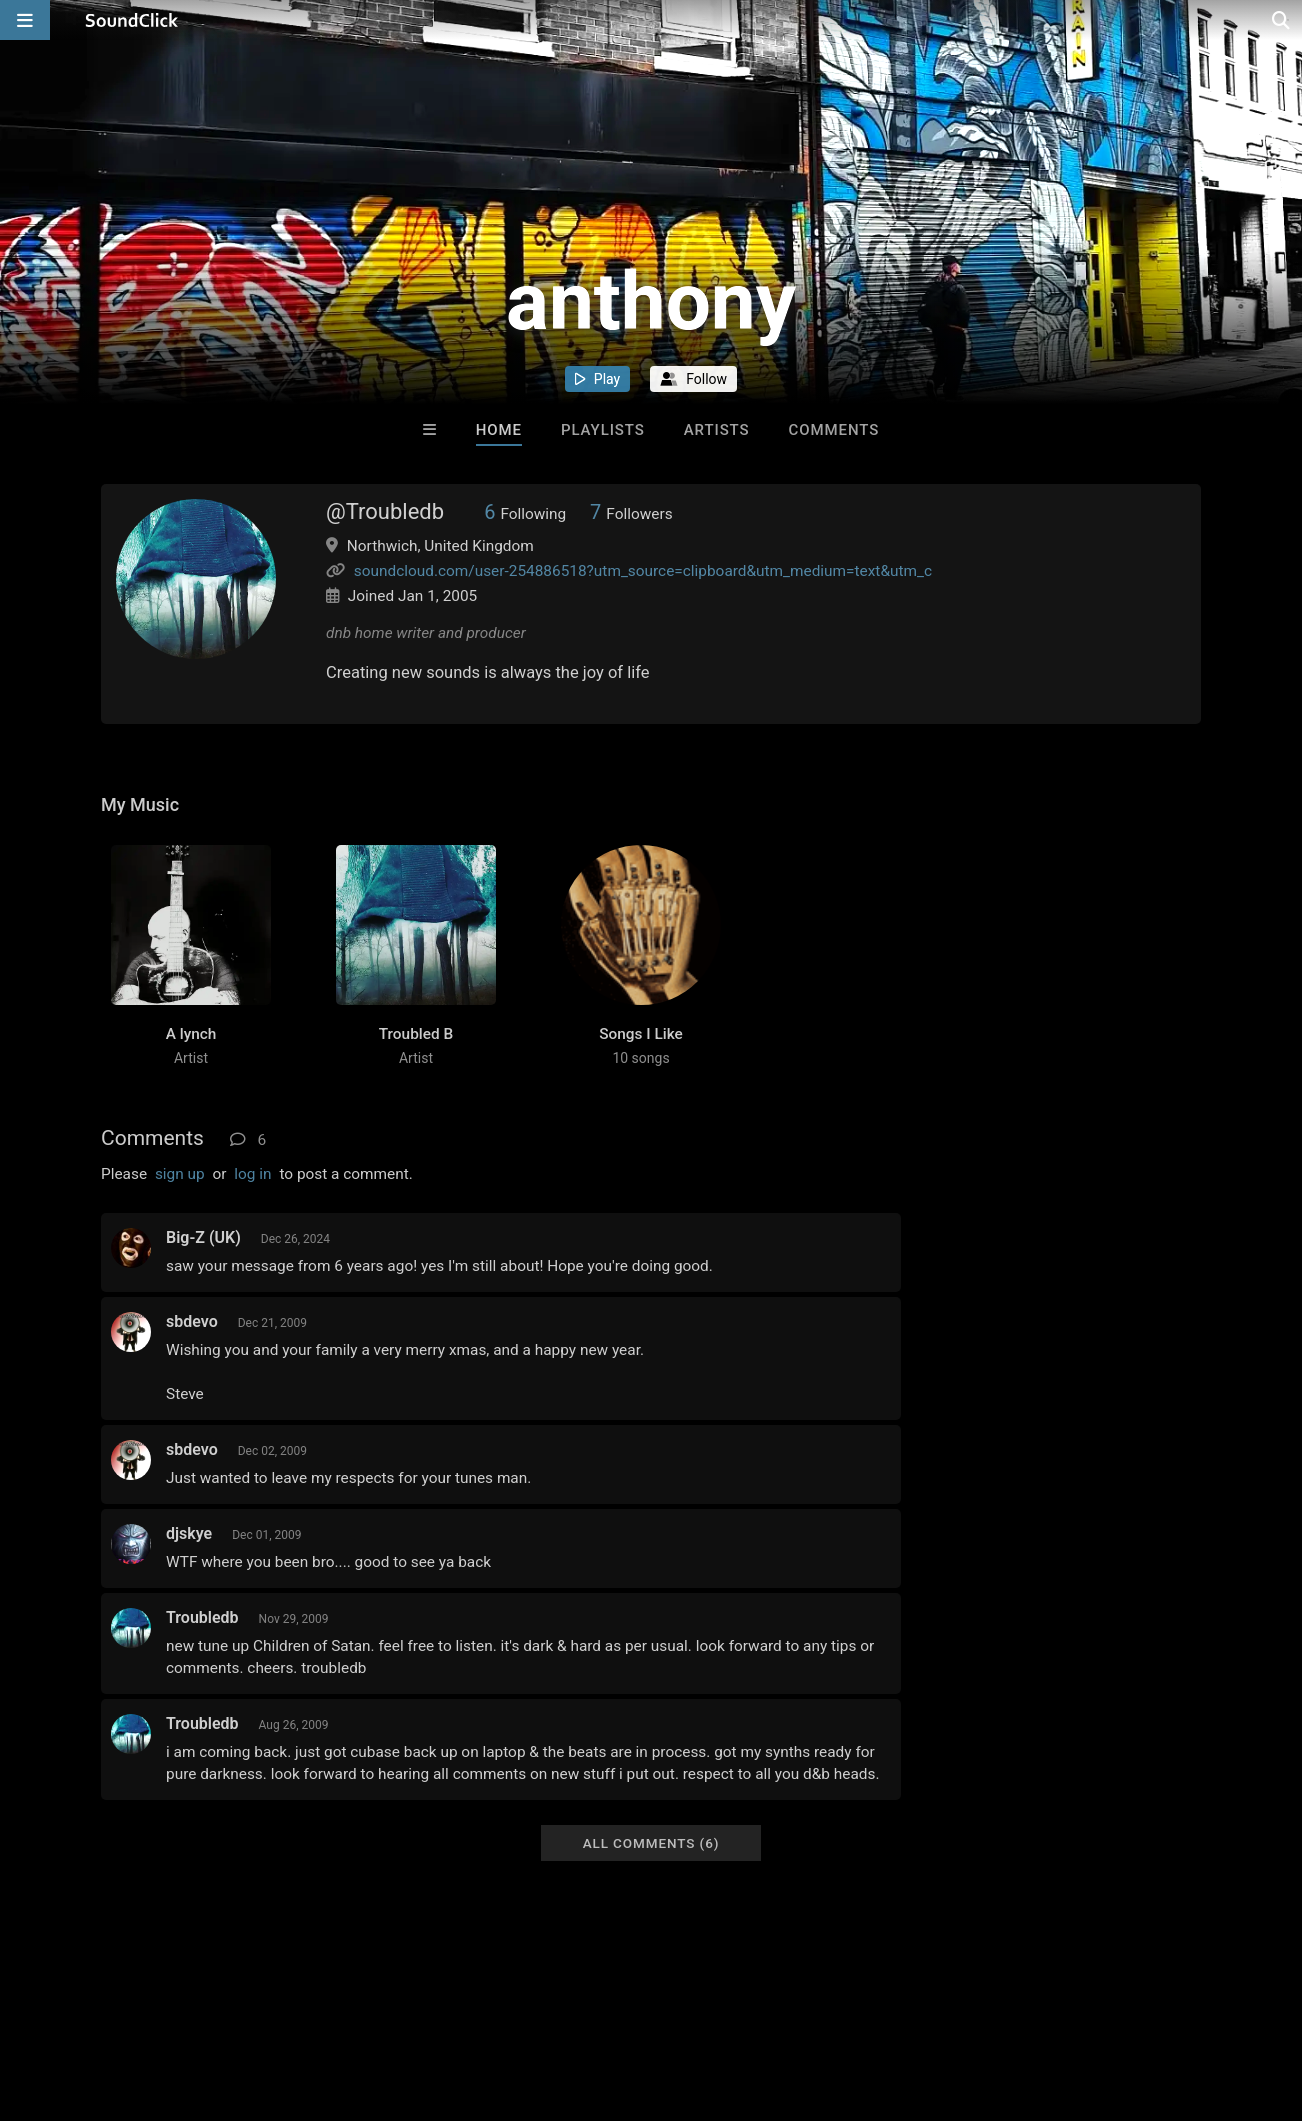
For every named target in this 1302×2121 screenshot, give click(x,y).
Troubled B (416, 1034)
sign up (180, 1174)
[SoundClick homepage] (132, 20)
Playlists (603, 430)
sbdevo (192, 1321)
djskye (189, 1533)
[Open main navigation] (25, 20)
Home (499, 430)
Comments (834, 430)
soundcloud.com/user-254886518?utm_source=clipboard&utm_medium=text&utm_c (643, 571)
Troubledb (202, 1617)
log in (252, 1174)
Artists (717, 430)
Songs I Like (641, 1034)
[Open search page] (1282, 20)
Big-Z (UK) (203, 1237)
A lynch (191, 1034)
